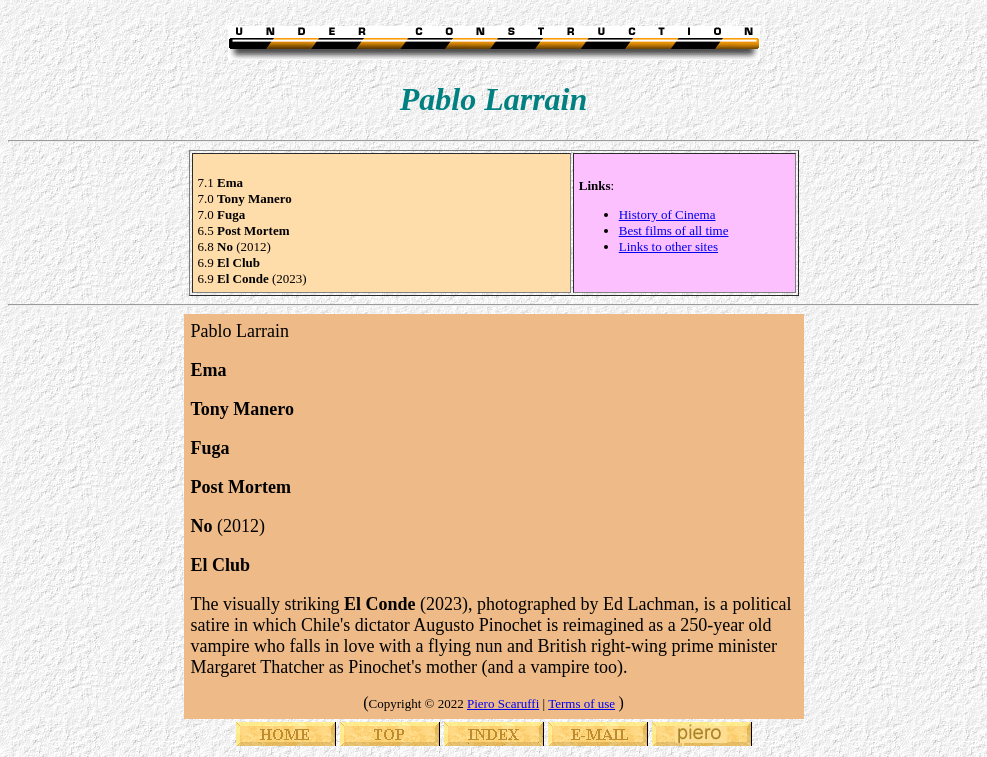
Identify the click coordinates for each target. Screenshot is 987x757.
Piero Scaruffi (503, 703)
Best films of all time (674, 230)
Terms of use (581, 703)
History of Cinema (667, 214)
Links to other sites (668, 246)
